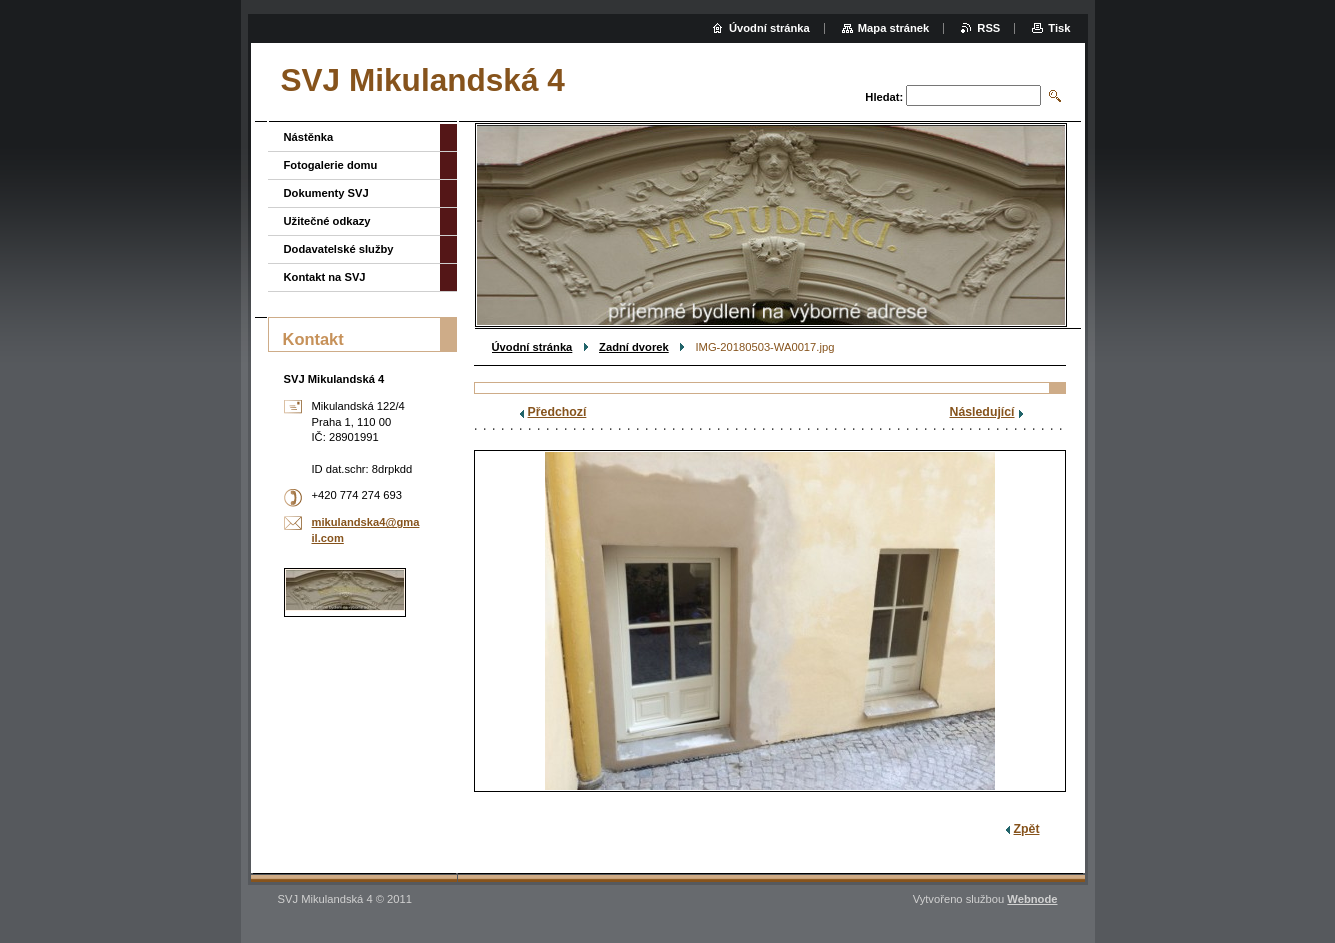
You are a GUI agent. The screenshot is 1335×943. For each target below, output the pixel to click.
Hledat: (884, 97)
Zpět (1027, 829)
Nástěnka (309, 137)
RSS (988, 28)
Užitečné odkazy (327, 221)
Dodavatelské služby (339, 249)
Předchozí (557, 412)
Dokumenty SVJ (326, 193)
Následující (982, 412)
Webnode (1032, 899)
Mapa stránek (894, 28)
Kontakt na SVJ (325, 277)
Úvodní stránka (532, 347)
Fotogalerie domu (331, 165)
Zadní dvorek (634, 347)
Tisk (1059, 28)
